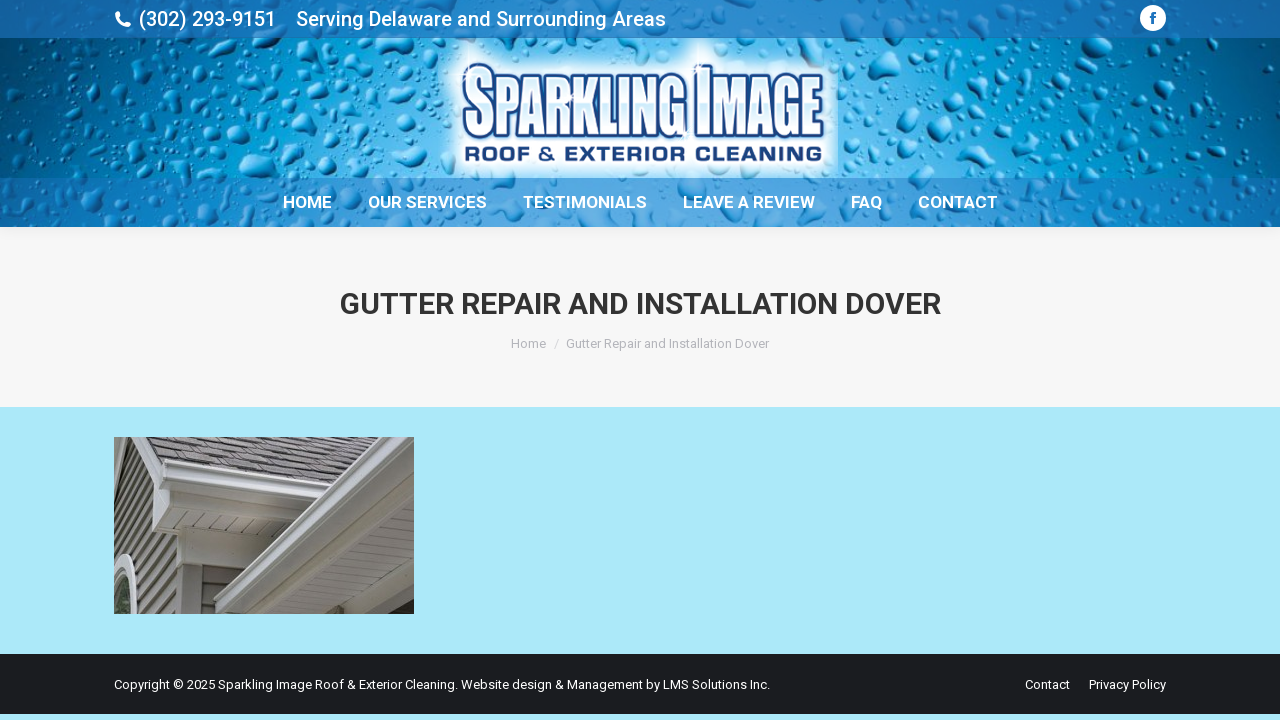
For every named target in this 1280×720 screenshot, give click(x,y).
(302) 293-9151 (207, 19)
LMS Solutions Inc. (716, 684)
